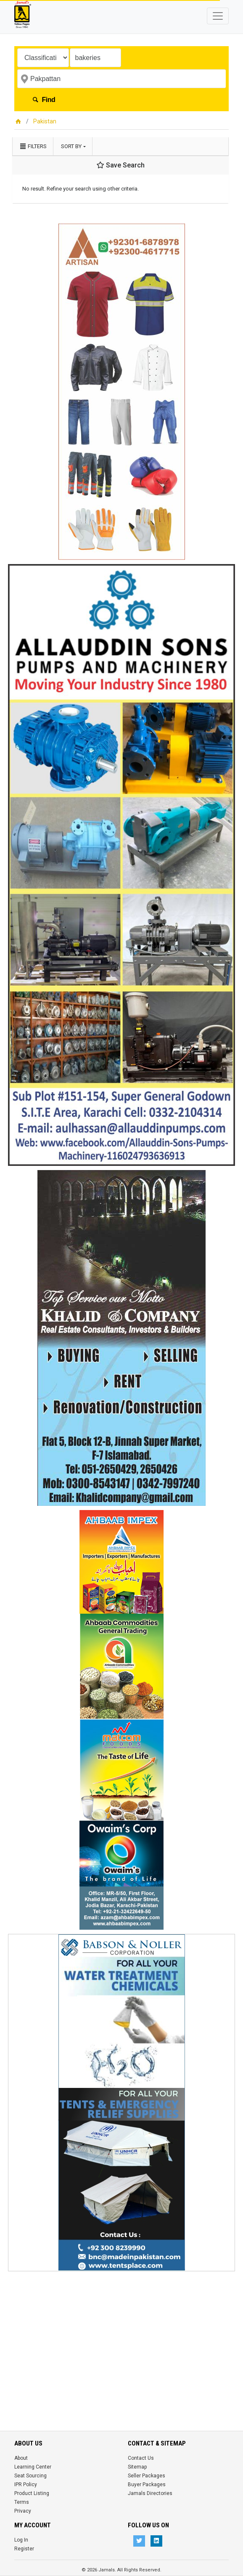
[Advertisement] (121, 2334)
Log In (21, 2540)
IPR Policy (25, 2484)
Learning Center (32, 2467)
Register (24, 2549)
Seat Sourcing (30, 2476)
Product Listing (31, 2493)
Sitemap (137, 2467)
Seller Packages (146, 2476)
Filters (33, 146)
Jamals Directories (150, 2493)
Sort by (71, 146)
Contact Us (141, 2458)
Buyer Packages (147, 2484)
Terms (21, 2502)
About (21, 2458)
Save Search (121, 165)
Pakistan (44, 121)
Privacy (22, 2511)
